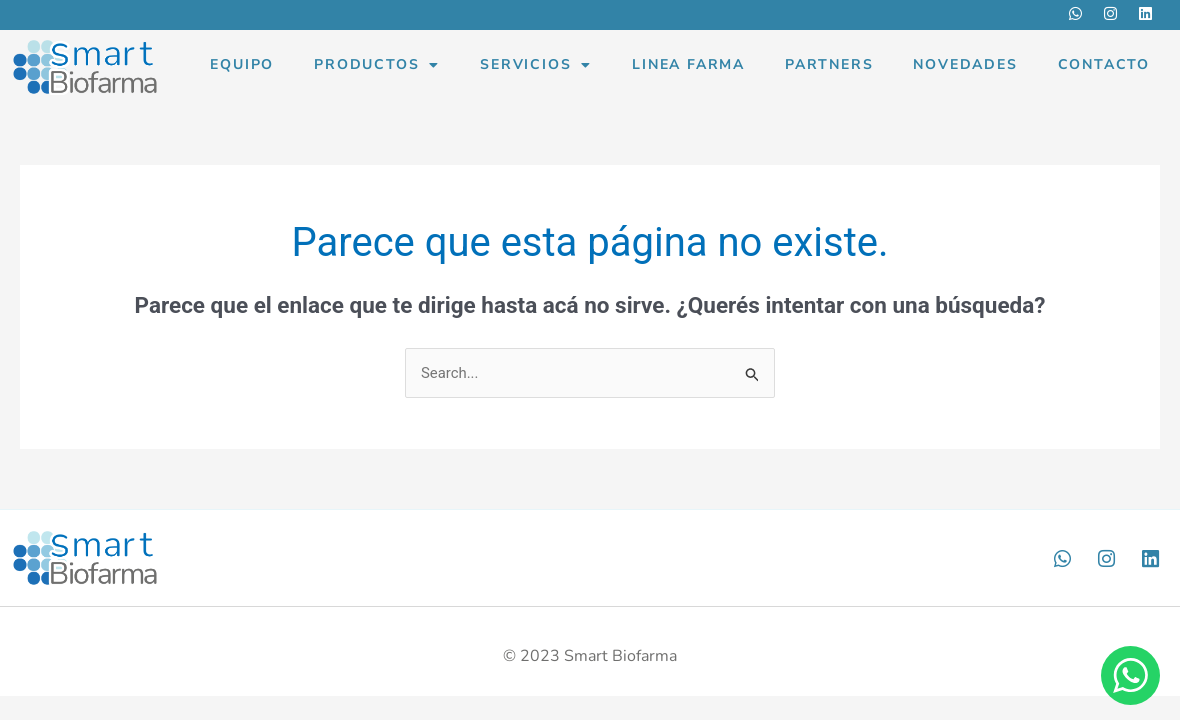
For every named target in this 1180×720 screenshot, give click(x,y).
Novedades (965, 64)
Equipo (242, 64)
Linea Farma (688, 64)
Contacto (1104, 64)
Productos (377, 65)
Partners (829, 64)
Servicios (536, 65)
